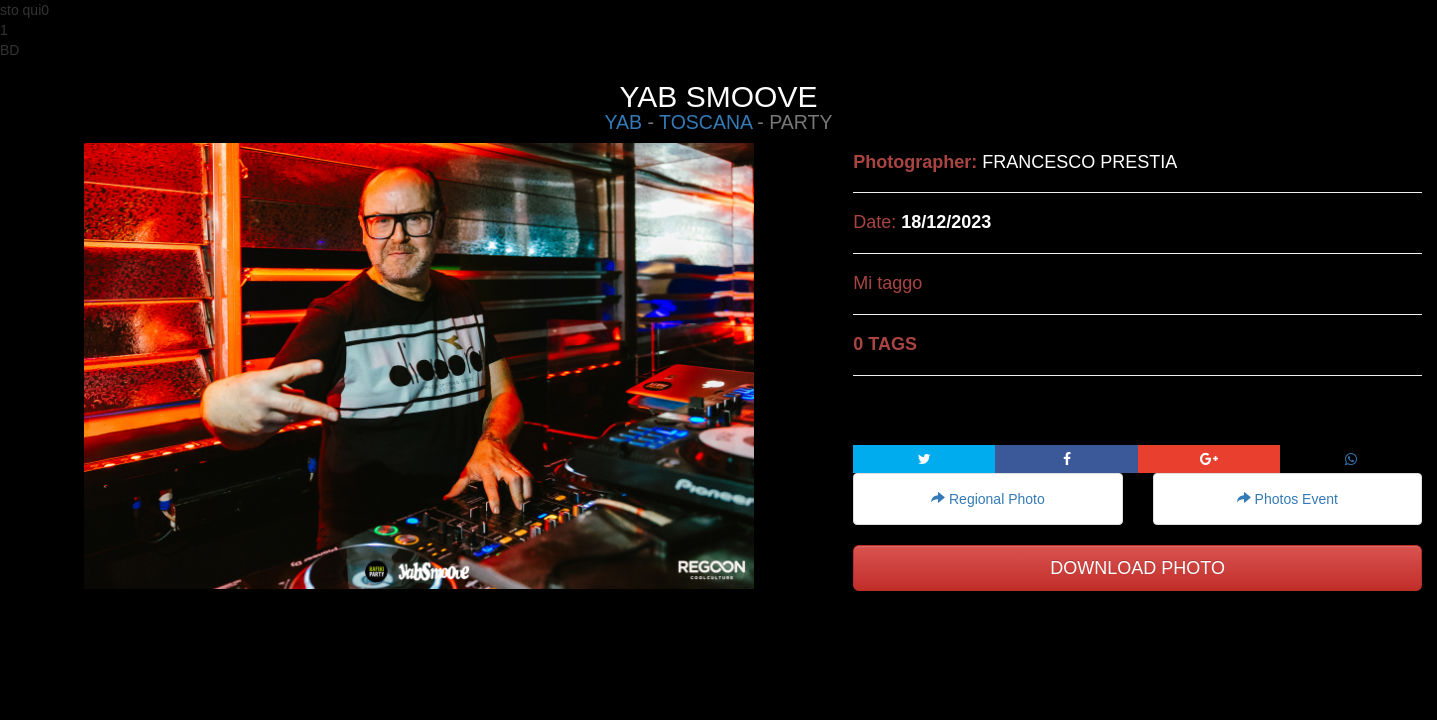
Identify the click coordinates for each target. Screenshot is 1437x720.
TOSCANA (705, 122)
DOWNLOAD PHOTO (1137, 568)
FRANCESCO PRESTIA (1079, 162)
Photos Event (1287, 499)
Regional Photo (988, 499)
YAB (624, 122)
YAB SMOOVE (719, 96)
